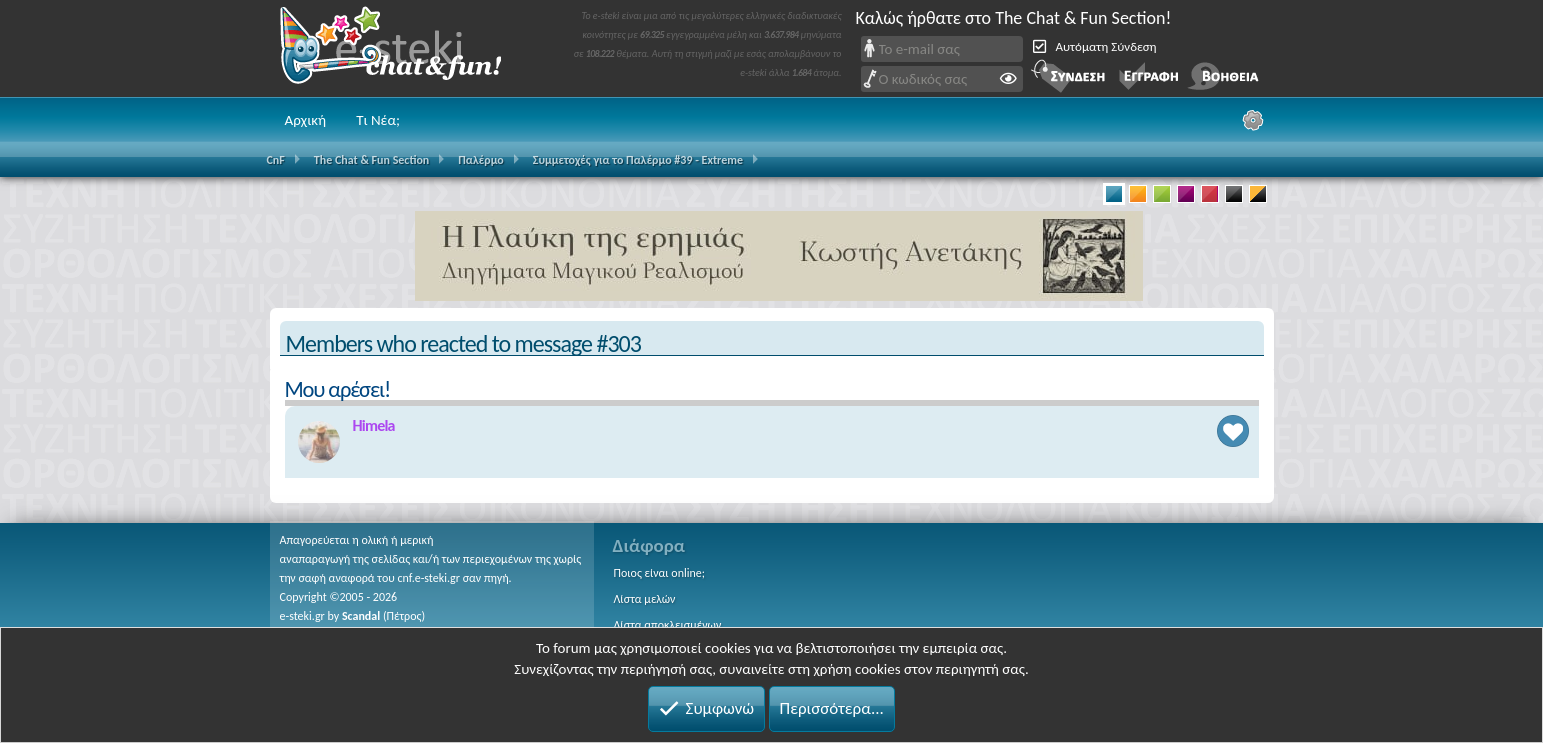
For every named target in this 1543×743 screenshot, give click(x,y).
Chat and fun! (405, 48)
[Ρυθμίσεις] (1253, 120)
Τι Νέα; (378, 120)
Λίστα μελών (645, 599)
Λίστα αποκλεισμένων (668, 625)
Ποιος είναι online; (659, 573)
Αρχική (306, 120)
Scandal (361, 616)
